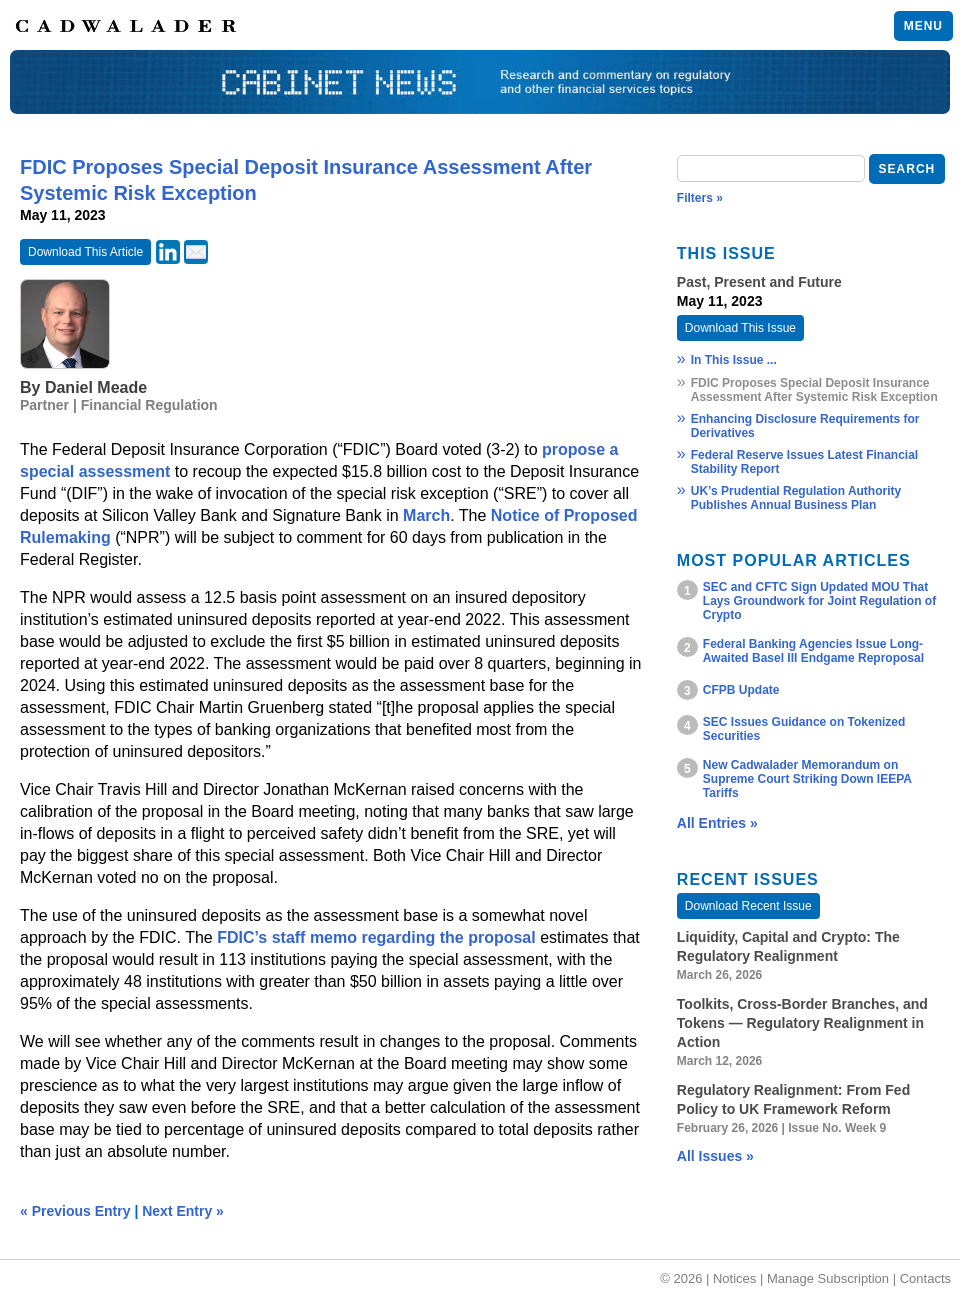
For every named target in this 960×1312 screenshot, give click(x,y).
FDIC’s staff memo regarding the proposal (376, 937)
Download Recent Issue (748, 906)
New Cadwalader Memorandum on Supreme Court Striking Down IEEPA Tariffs (807, 779)
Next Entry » (183, 1211)
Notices (734, 1278)
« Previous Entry (75, 1211)
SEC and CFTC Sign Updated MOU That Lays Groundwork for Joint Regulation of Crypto (819, 601)
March (426, 515)
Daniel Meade (96, 387)
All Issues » (715, 1156)
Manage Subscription (828, 1278)
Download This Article (85, 252)
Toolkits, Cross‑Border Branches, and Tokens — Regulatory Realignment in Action (802, 1023)
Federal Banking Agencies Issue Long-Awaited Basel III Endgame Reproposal (813, 651)
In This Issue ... (734, 360)
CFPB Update (741, 690)
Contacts (925, 1278)
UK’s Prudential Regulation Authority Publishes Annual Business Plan (796, 498)
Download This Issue (740, 328)
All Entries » (717, 823)
